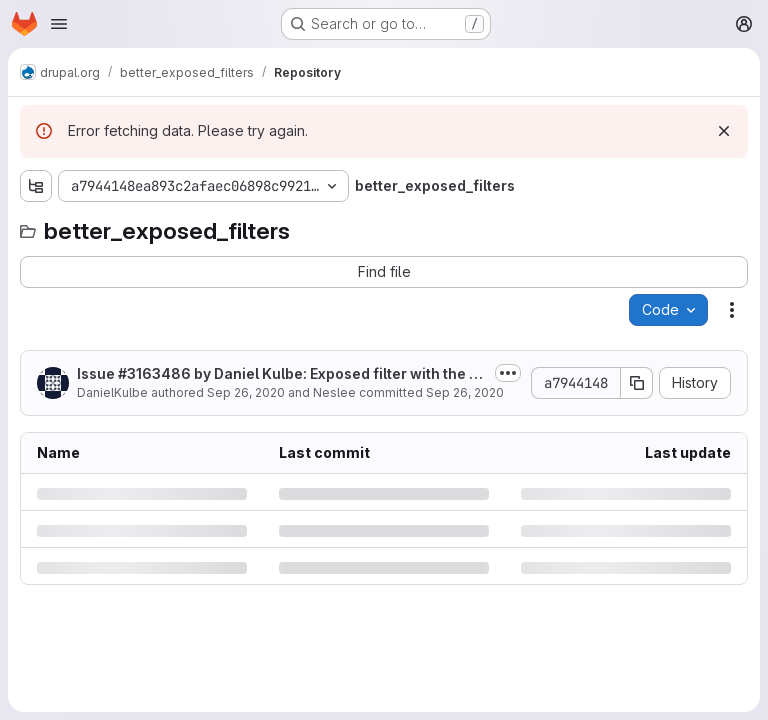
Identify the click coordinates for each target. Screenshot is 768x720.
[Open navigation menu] (59, 24)
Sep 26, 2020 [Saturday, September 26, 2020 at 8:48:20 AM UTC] (246, 392)
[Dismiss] (724, 131)
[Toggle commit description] (508, 373)
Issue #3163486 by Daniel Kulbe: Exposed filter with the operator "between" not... (282, 374)
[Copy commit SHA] (637, 383)
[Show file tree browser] (36, 186)
